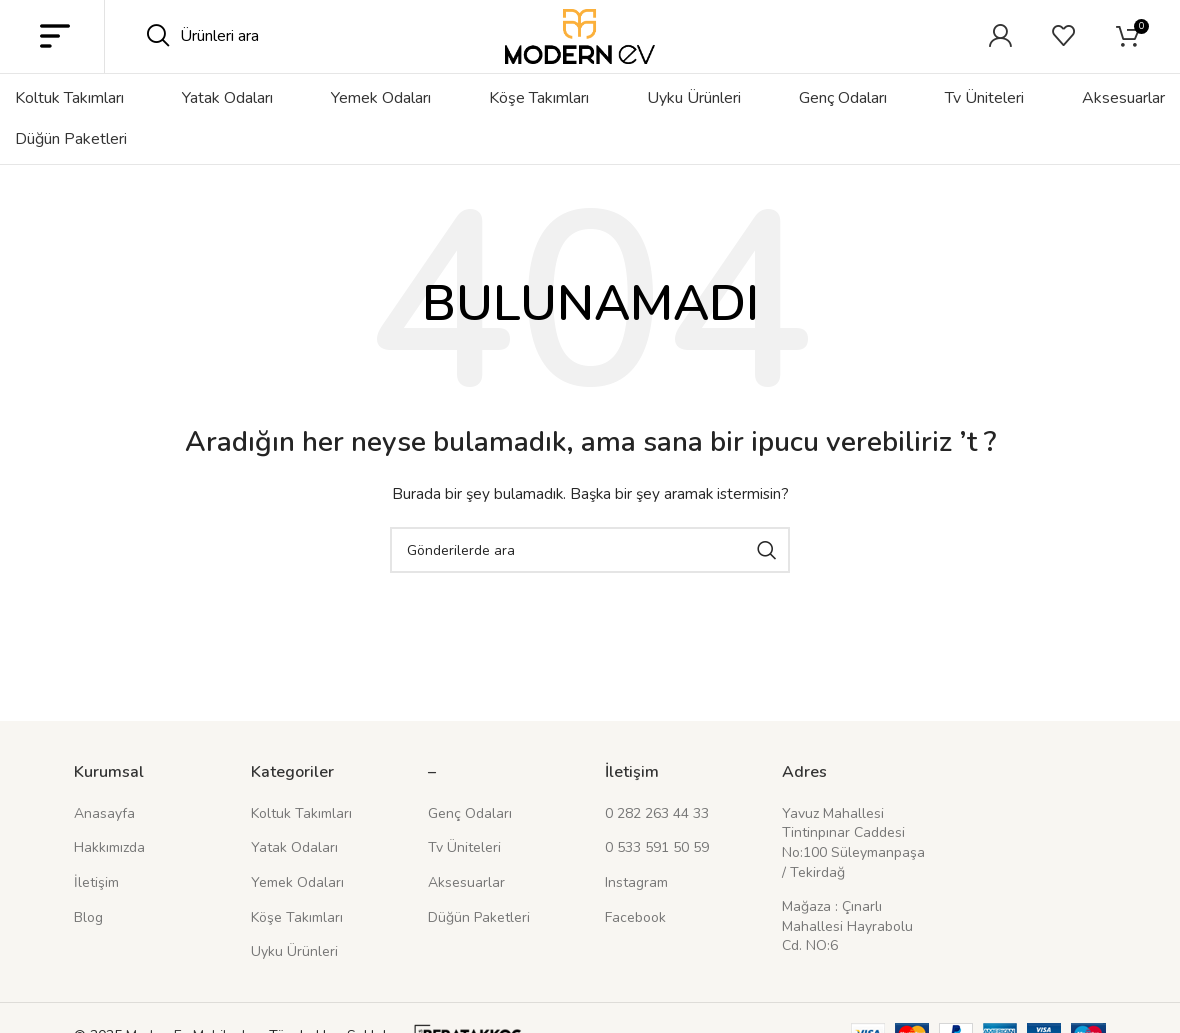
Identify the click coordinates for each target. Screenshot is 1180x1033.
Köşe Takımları (297, 948)
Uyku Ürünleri (294, 982)
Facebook (635, 948)
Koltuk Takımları (301, 844)
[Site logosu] (580, 50)
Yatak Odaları (294, 878)
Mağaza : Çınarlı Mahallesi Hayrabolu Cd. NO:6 (847, 957)
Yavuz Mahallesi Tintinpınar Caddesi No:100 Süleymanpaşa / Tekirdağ (853, 874)
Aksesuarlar (466, 913)
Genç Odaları (470, 844)
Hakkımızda (109, 878)
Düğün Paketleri (479, 948)
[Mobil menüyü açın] (55, 52)
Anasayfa (104, 844)
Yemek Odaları (297, 913)
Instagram (636, 913)
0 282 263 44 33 (657, 844)
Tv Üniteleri (464, 878)
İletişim (96, 913)
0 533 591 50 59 (657, 878)
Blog (88, 948)
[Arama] (280, 52)
